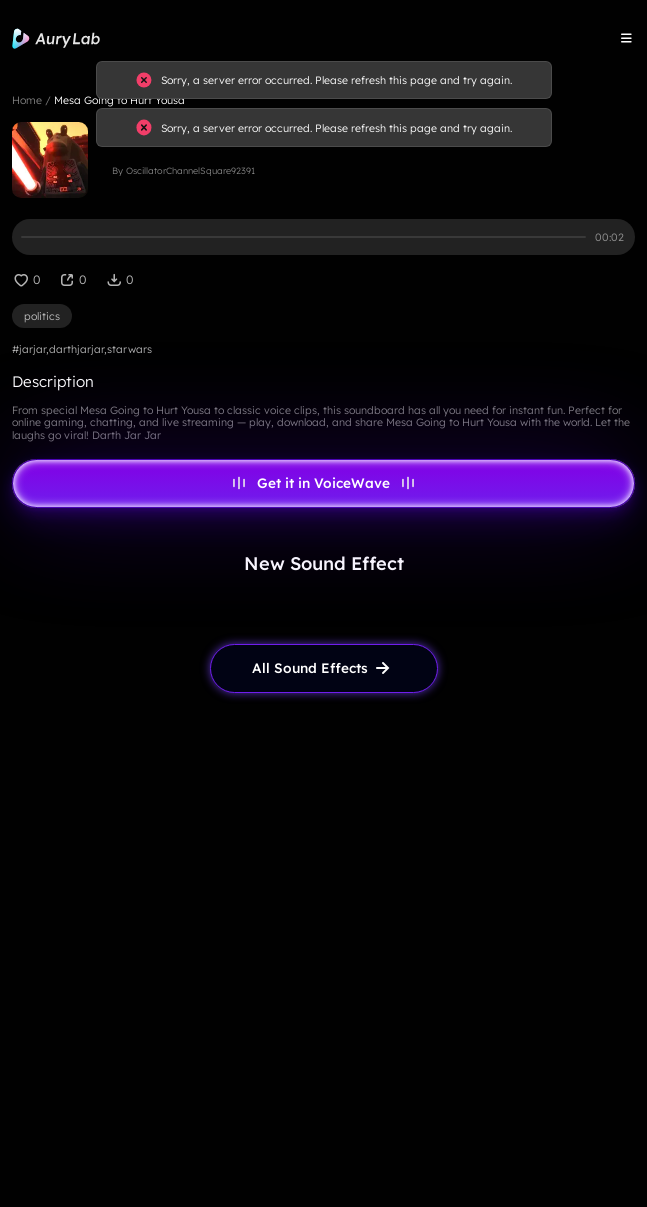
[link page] (324, 668)
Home (27, 100)
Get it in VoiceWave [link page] (324, 483)
